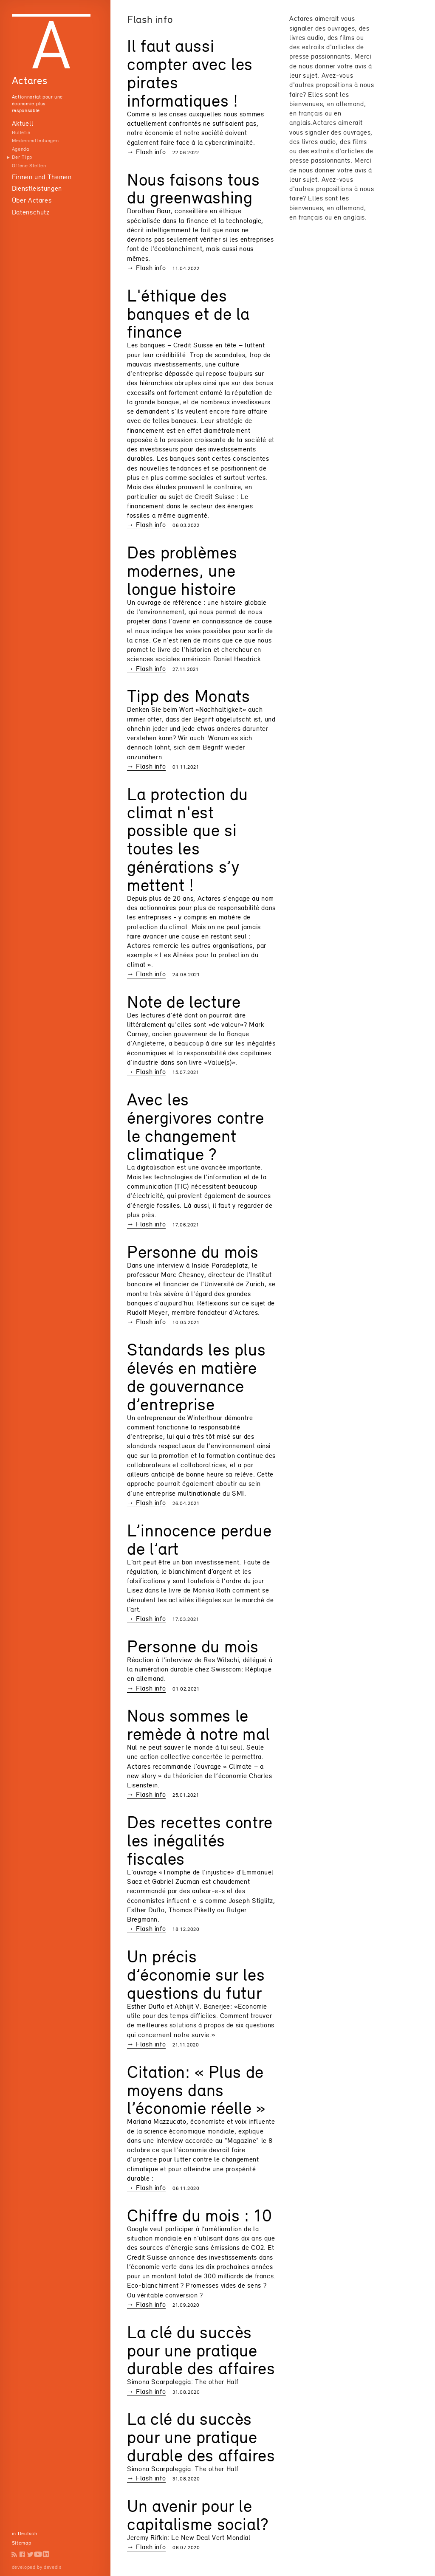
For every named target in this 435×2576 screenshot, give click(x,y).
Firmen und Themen (42, 177)
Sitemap (21, 2543)
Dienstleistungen (37, 188)
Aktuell (22, 123)
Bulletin (21, 132)
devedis (52, 2567)
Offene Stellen (29, 166)
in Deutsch (24, 2534)
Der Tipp (22, 157)
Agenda (20, 149)
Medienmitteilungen (35, 141)
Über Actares (32, 200)
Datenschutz (31, 212)
